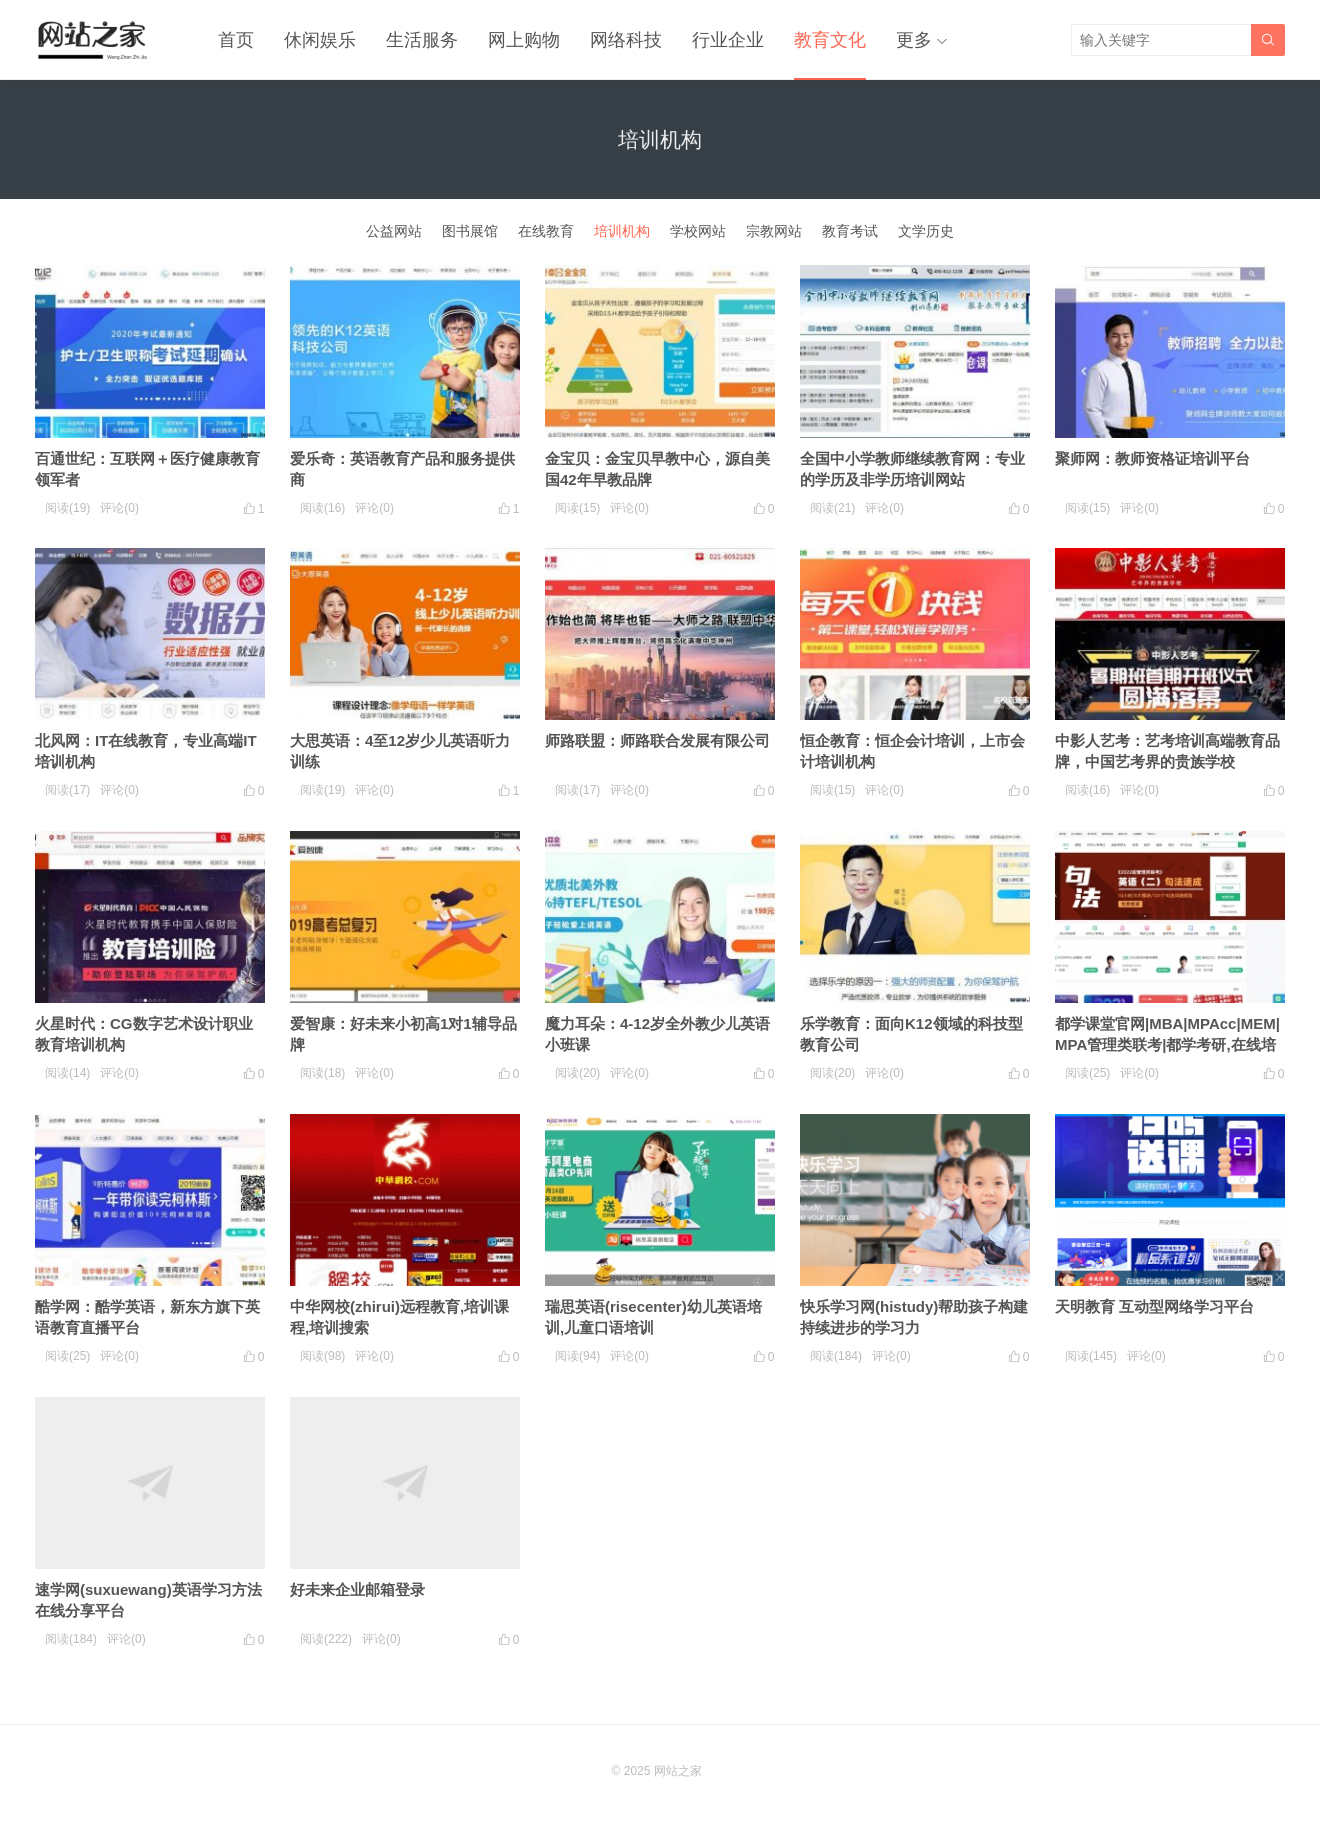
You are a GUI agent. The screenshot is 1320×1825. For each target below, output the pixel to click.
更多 (914, 40)
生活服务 (422, 40)
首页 (236, 40)
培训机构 (622, 231)
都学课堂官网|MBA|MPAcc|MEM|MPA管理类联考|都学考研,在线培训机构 (1167, 1044)
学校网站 (698, 231)
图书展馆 (470, 231)
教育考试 (850, 231)
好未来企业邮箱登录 (357, 1589)
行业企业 (728, 40)
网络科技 (626, 40)
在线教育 (546, 231)
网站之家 (678, 1771)
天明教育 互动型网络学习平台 (1154, 1306)
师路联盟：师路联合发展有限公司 (657, 740)
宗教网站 (774, 231)
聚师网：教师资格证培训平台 (1152, 458)
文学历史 (926, 231)
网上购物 (524, 40)
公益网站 (394, 231)
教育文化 (830, 40)
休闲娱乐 (320, 40)
